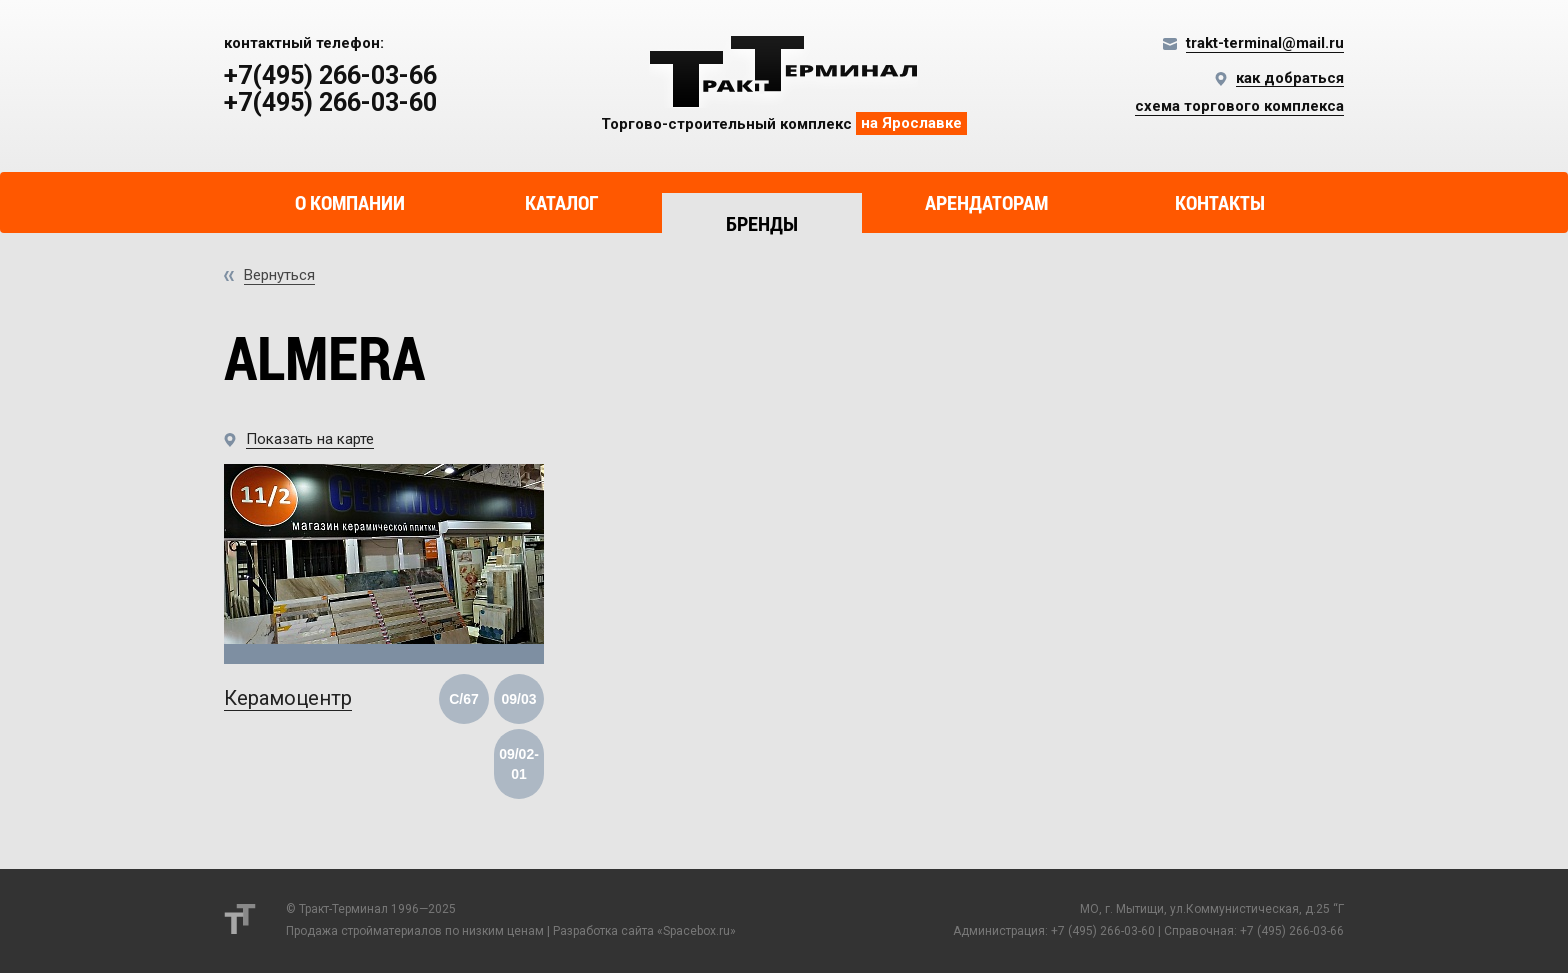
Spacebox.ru (696, 931)
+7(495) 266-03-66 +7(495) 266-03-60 (330, 89)
